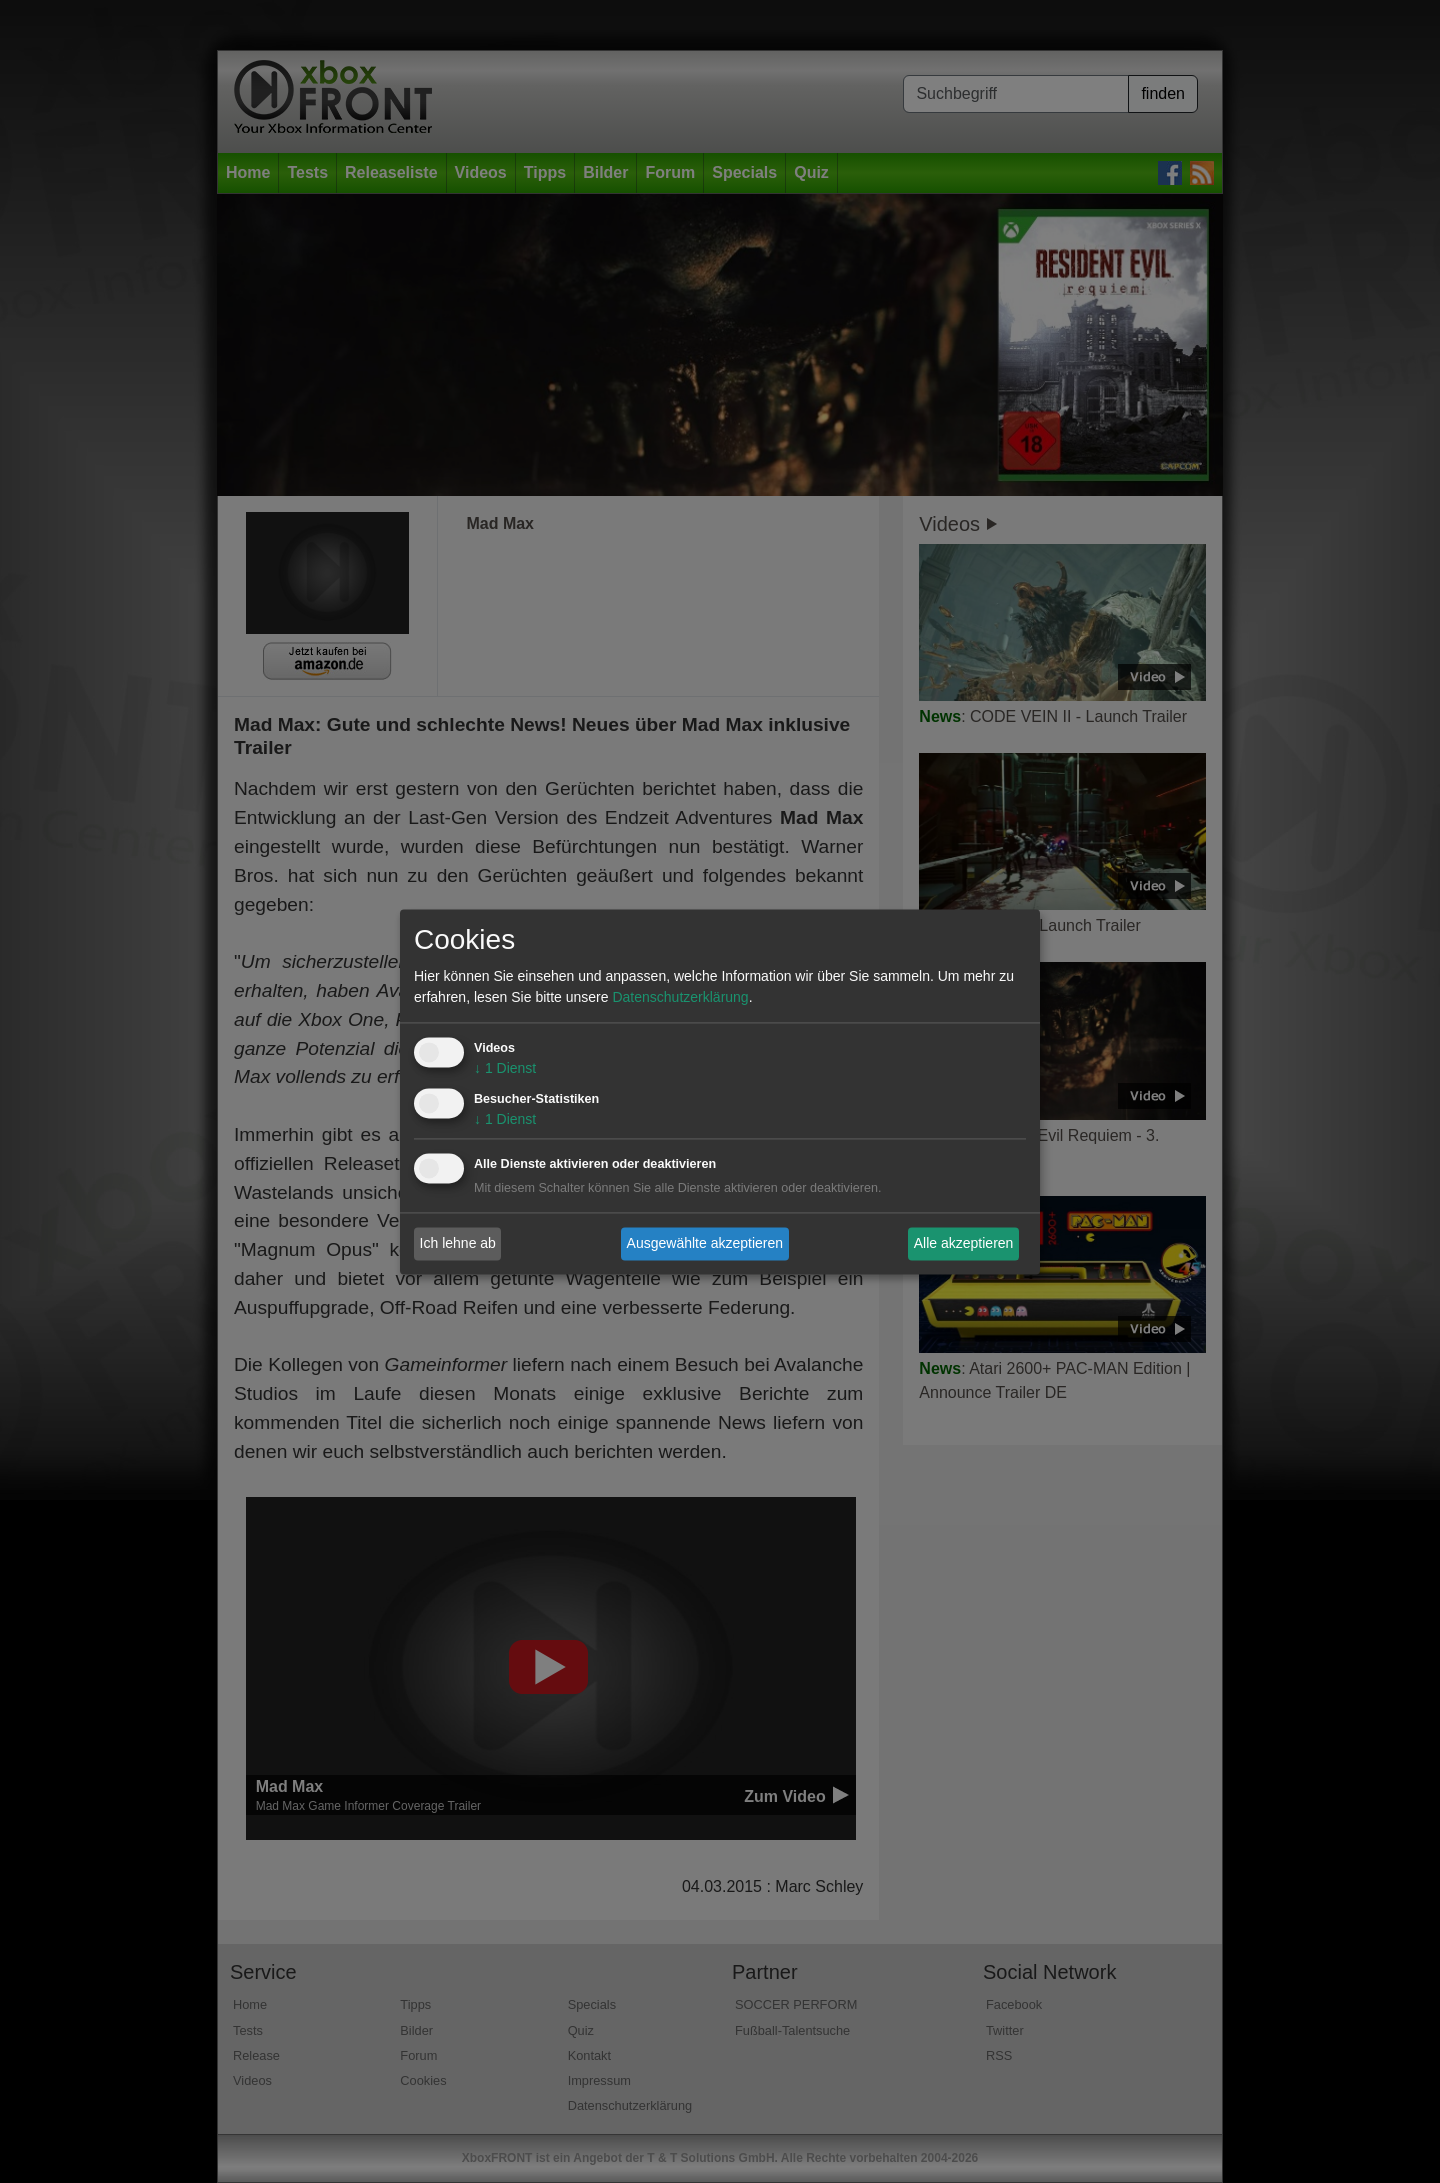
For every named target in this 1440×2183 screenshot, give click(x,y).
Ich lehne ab (458, 1243)
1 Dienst (505, 1068)
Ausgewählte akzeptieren (705, 1243)
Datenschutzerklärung (680, 997)
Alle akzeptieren (964, 1243)
